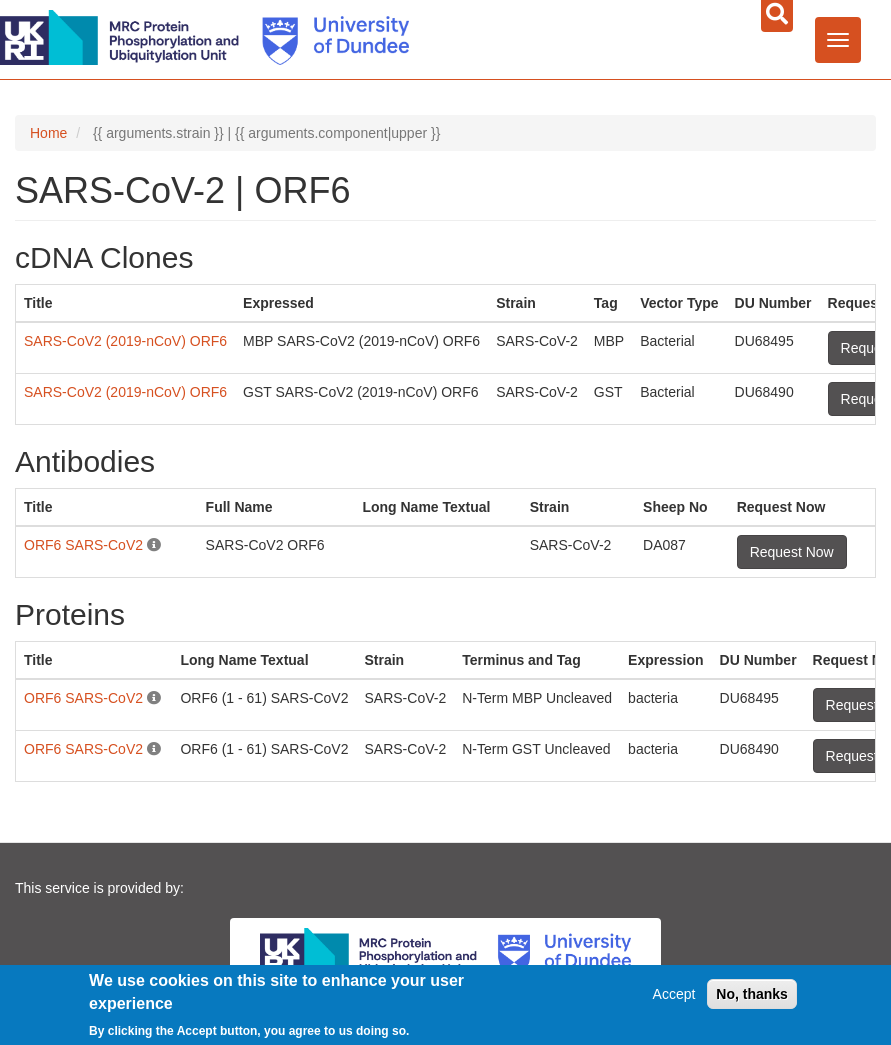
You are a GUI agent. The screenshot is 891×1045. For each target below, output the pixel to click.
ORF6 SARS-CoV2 (83, 545)
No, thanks (752, 994)
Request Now (792, 552)
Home (48, 133)
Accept (674, 994)
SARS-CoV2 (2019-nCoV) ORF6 (125, 341)
